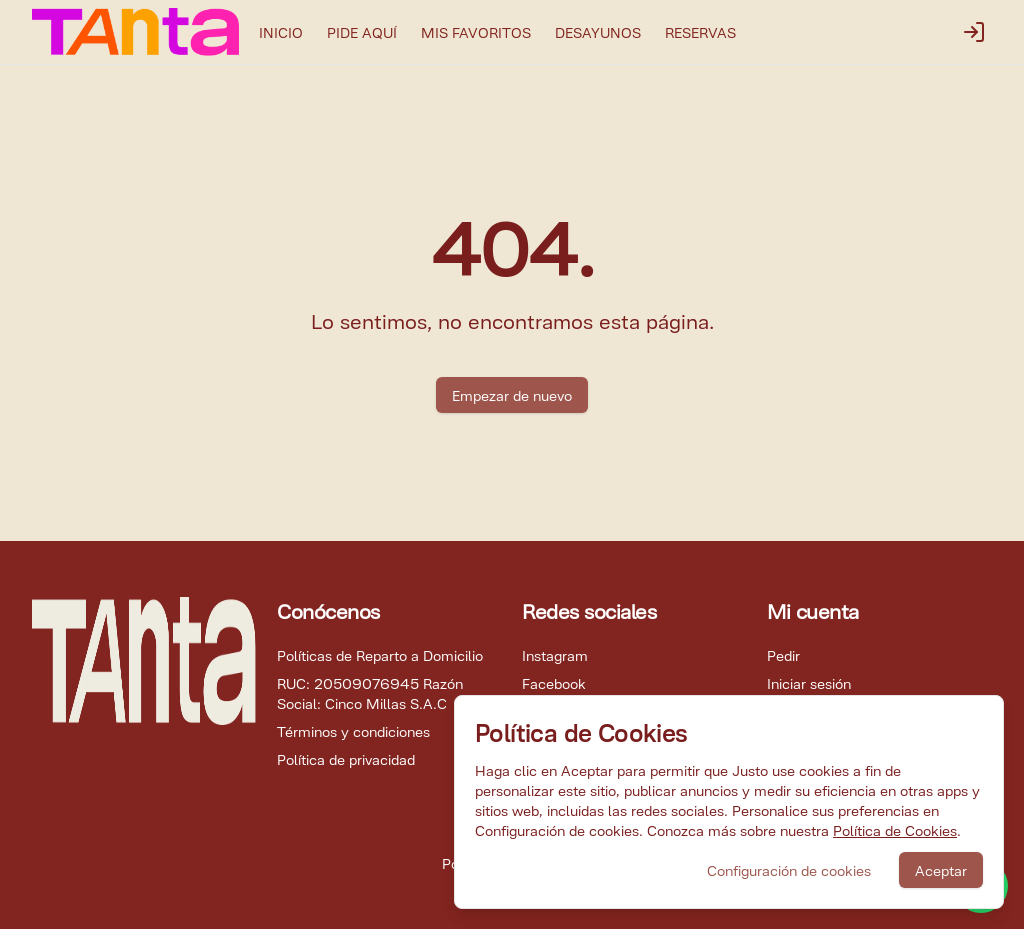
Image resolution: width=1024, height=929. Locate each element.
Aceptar (941, 869)
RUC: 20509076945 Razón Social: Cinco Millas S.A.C (370, 692)
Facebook (554, 682)
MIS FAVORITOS (476, 31)
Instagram (555, 654)
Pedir (783, 654)
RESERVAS (700, 31)
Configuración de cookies (789, 869)
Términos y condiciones (353, 730)
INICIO (281, 31)
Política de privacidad (346, 758)
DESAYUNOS (598, 31)
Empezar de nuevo (512, 394)
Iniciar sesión (809, 682)
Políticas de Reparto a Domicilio (380, 654)
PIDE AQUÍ (362, 31)
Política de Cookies (895, 829)
